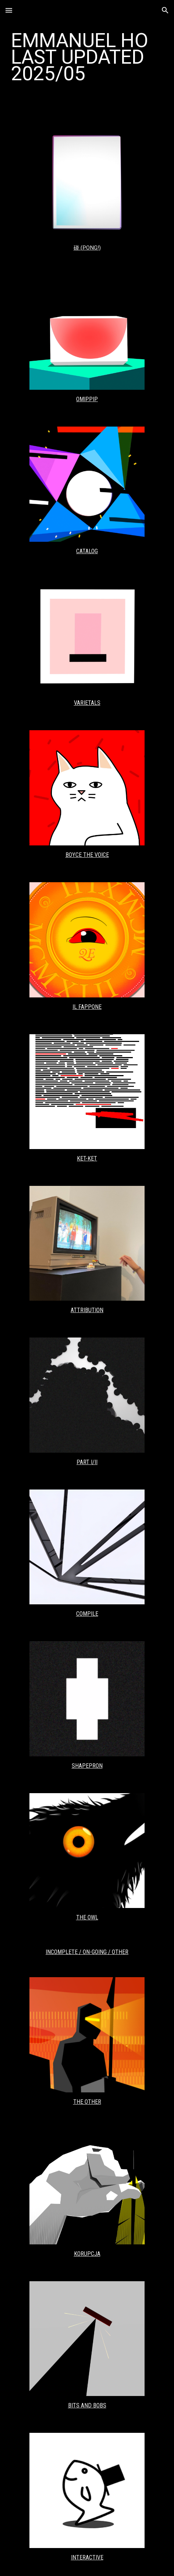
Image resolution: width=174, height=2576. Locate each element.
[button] (9, 10)
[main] (87, 57)
